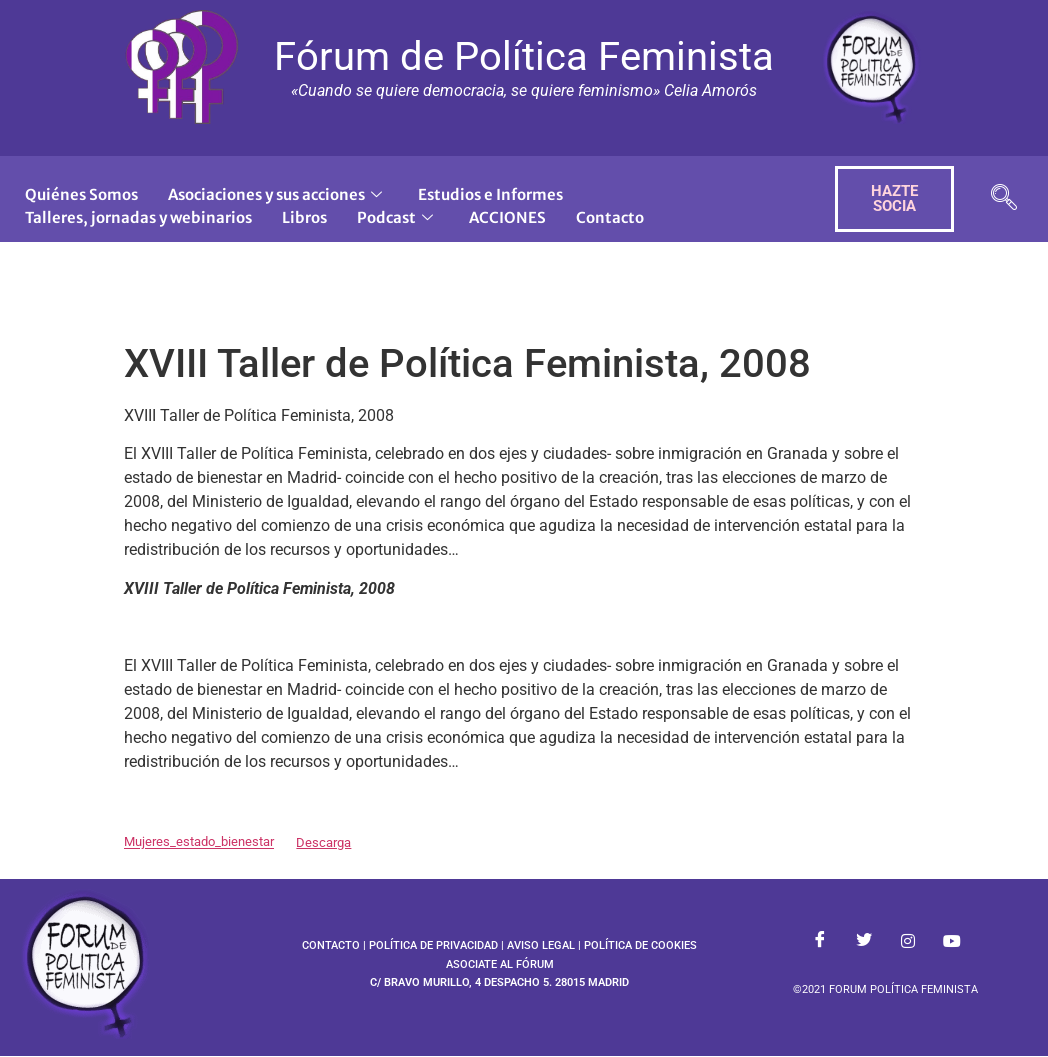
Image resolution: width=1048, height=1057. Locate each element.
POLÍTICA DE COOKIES (640, 945)
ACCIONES (507, 217)
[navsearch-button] (1004, 199)
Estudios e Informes (490, 194)
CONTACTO (331, 945)
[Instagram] (908, 942)
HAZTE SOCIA (894, 198)
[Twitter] (864, 942)
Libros (304, 217)
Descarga (323, 842)
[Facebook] (820, 942)
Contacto (610, 217)
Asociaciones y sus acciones (275, 194)
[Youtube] (952, 942)
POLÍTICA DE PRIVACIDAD (433, 945)
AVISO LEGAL (541, 945)
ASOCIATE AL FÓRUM (500, 964)
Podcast (395, 217)
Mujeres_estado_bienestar (199, 842)
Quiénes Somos (81, 194)
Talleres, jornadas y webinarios (138, 217)
